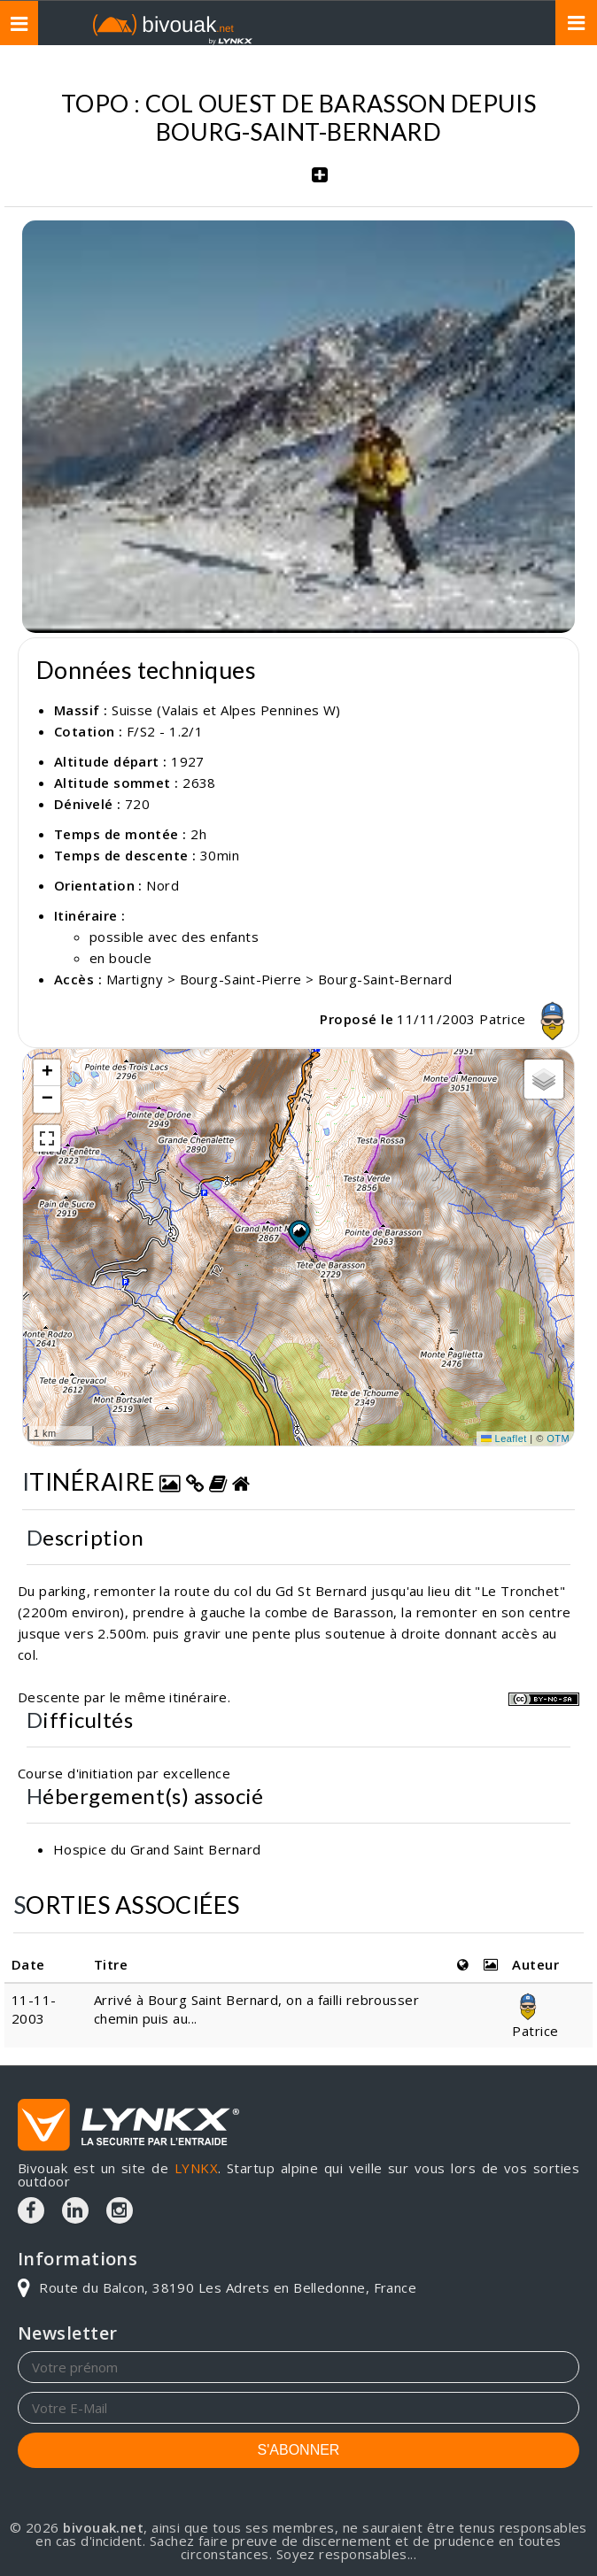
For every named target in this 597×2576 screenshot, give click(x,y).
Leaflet (504, 1438)
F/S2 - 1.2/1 (165, 731)
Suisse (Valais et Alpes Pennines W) (226, 710)
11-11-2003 (34, 2009)
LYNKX (196, 2168)
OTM (558, 1438)
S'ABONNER (299, 2449)
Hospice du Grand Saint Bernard (157, 1849)
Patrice (526, 1019)
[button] (298, 1233)
